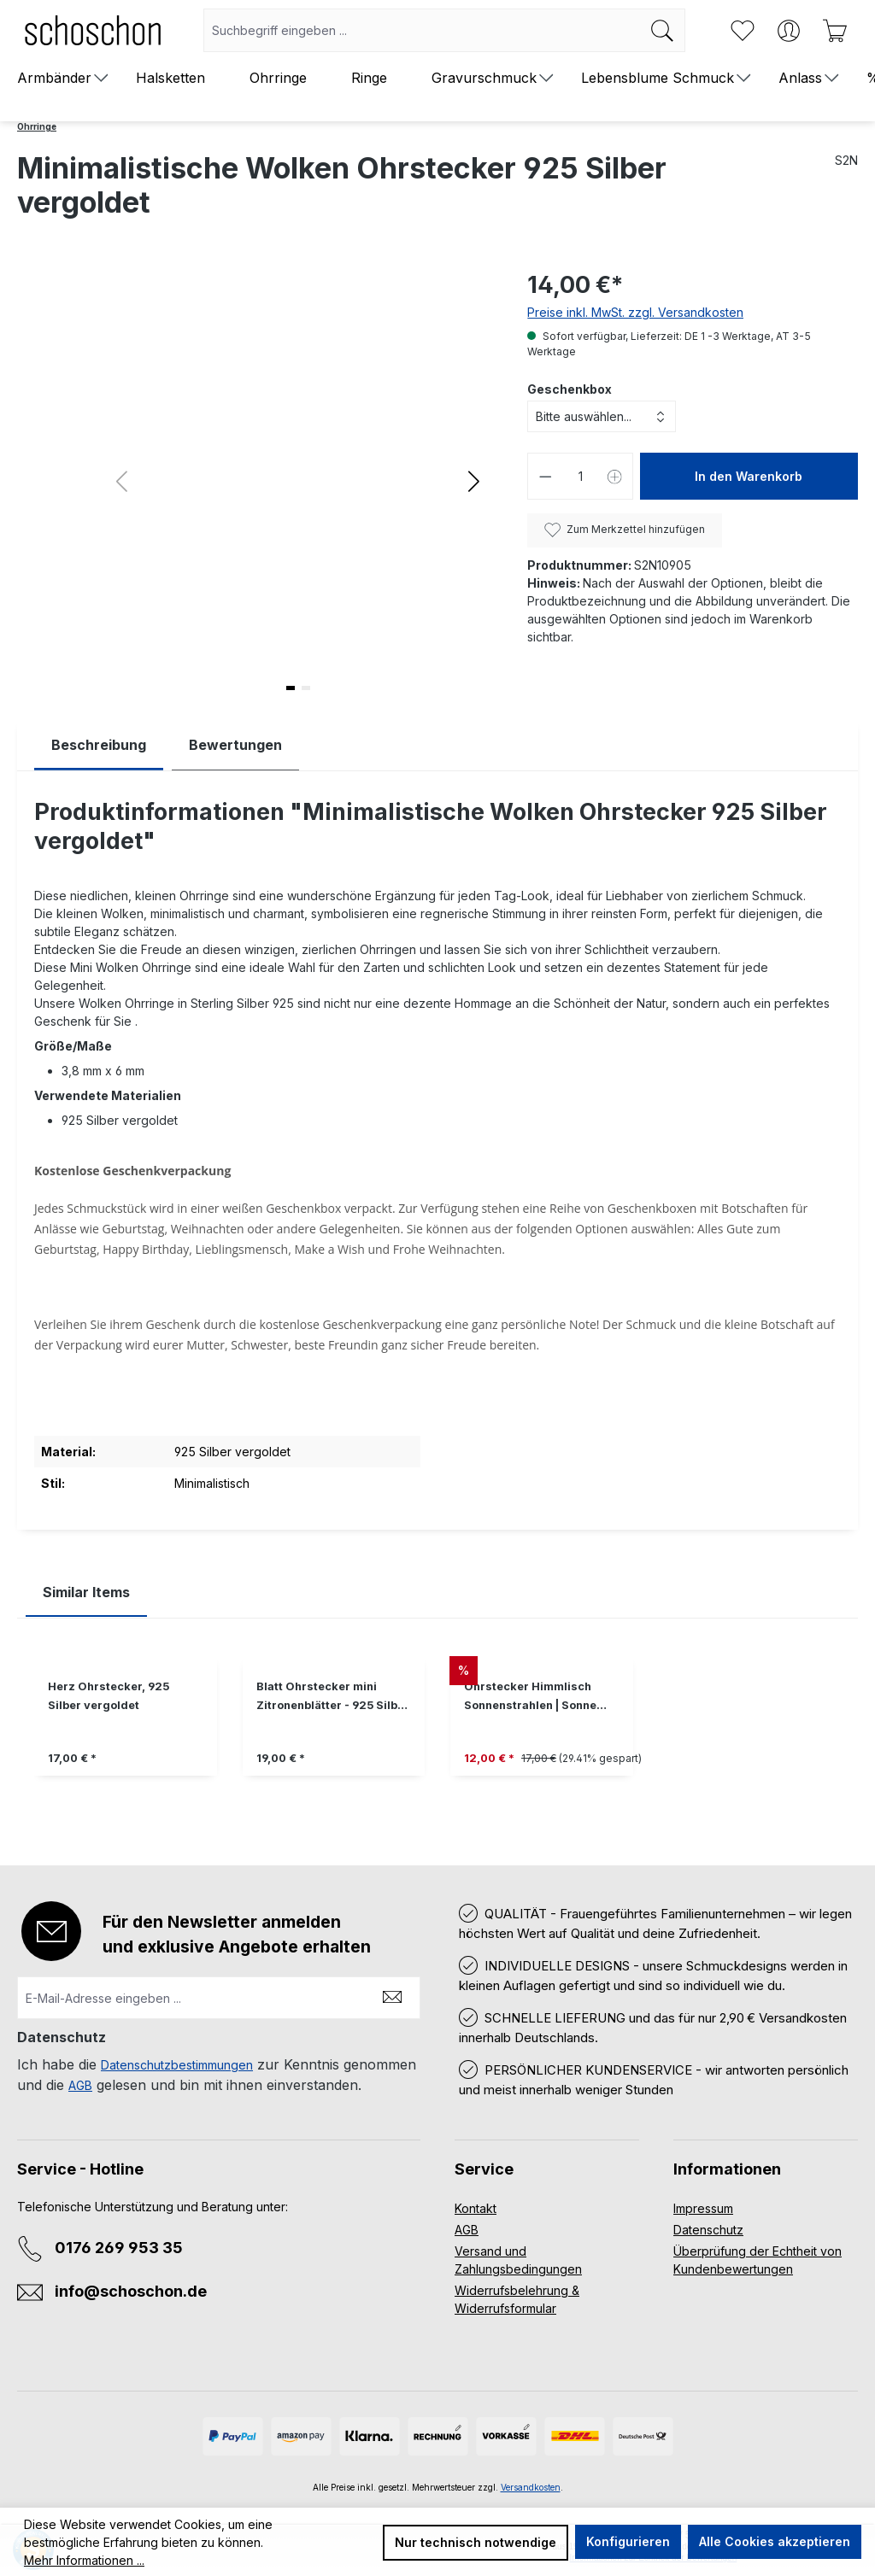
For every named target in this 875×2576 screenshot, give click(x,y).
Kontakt (475, 2208)
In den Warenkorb (748, 476)
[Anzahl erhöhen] (615, 476)
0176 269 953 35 (119, 2248)
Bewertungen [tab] (235, 744)
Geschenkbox (569, 389)
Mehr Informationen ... (84, 2560)
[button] (474, 481)
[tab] (98, 745)
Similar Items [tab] (86, 1592)
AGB (80, 2085)
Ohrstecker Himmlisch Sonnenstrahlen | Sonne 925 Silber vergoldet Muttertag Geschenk (530, 1697)
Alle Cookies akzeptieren (774, 2541)
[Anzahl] (580, 476)
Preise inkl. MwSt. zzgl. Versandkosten (635, 312)
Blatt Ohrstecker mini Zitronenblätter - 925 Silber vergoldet (332, 1697)
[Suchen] (662, 30)
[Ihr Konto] (789, 30)
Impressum (703, 2208)
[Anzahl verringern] (545, 476)
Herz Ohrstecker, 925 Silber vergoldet (108, 1696)
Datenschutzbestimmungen (177, 2065)
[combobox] (422, 30)
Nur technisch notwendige (475, 2542)
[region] (437, 1729)
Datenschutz (708, 2229)
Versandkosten (531, 2487)
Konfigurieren (628, 2541)
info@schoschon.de (131, 2291)
